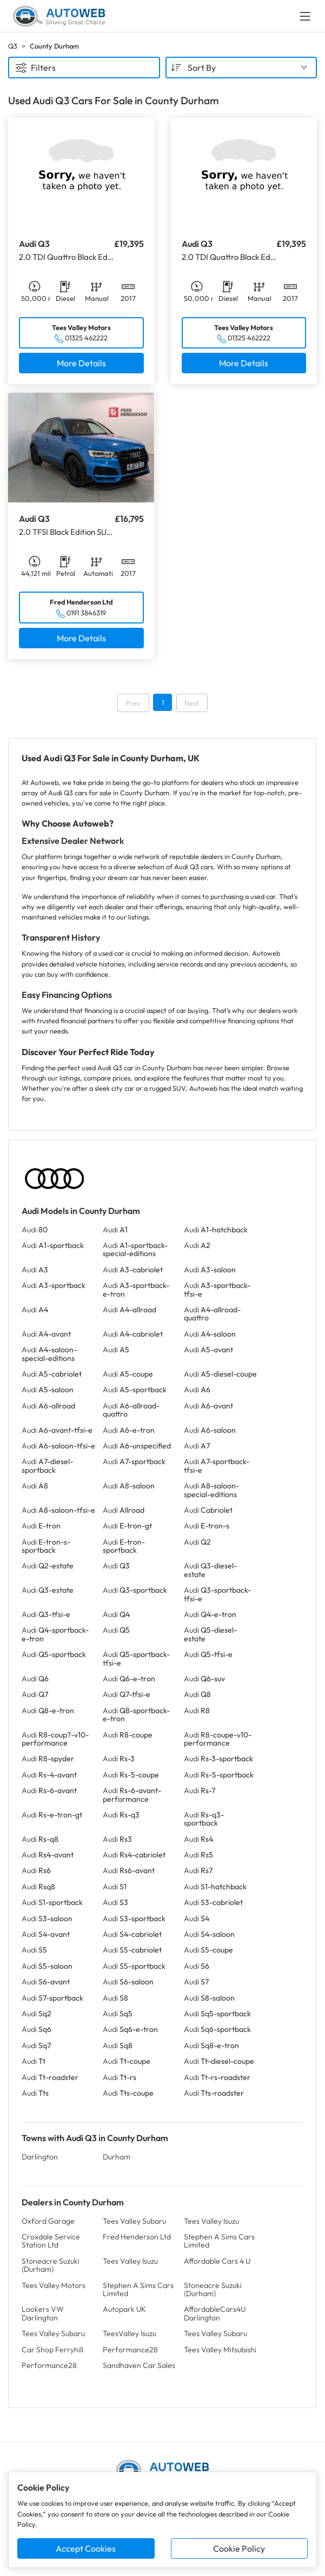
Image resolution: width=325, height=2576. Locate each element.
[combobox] (241, 67)
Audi (35, 1230)
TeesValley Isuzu (129, 2333)
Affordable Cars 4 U (217, 2261)
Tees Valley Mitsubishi (220, 2349)
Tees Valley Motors (53, 2285)
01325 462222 (86, 337)
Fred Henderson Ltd (137, 2237)
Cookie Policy (239, 2548)
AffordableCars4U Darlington (215, 2313)
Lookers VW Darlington (43, 2313)
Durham (116, 2157)
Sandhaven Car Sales (139, 2365)
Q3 (12, 46)
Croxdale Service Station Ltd (51, 2241)
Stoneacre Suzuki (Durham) (50, 2265)
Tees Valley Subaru (134, 2221)
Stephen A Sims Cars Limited (219, 2241)
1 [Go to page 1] (163, 702)
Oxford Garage (48, 2221)
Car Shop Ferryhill (52, 2349)
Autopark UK (124, 2309)
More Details (81, 363)
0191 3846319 (86, 612)
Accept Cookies (86, 2548)
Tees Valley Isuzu (211, 2221)
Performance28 (130, 2349)
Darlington (40, 2157)
